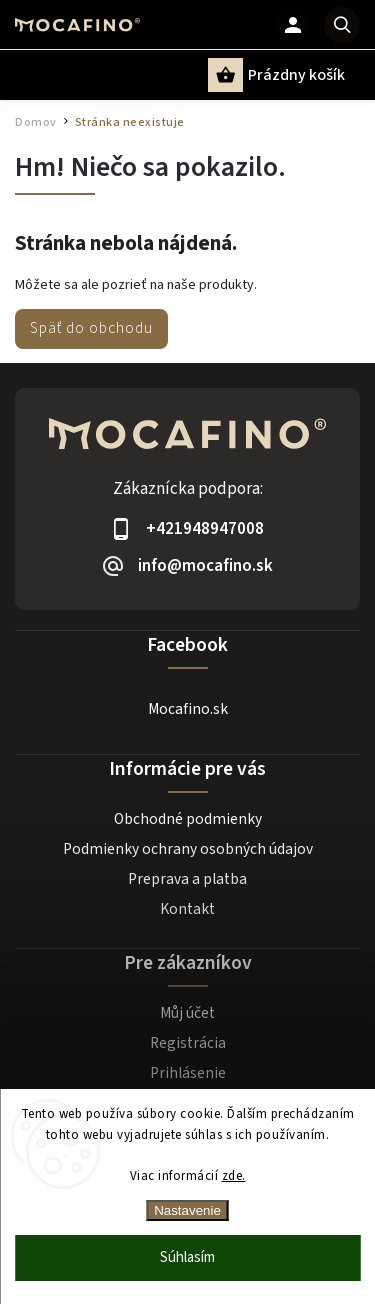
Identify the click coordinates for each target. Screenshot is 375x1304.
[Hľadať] (342, 25)
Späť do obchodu (91, 328)
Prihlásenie (188, 1073)
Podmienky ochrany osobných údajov (188, 849)
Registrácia (188, 1043)
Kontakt (187, 909)
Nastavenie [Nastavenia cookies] (187, 1210)
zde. (234, 1176)
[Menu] (28, 74)
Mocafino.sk (188, 709)
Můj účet (187, 1013)
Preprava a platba (187, 879)
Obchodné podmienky (188, 819)
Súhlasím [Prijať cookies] (187, 1257)
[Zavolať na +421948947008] (187, 528)
